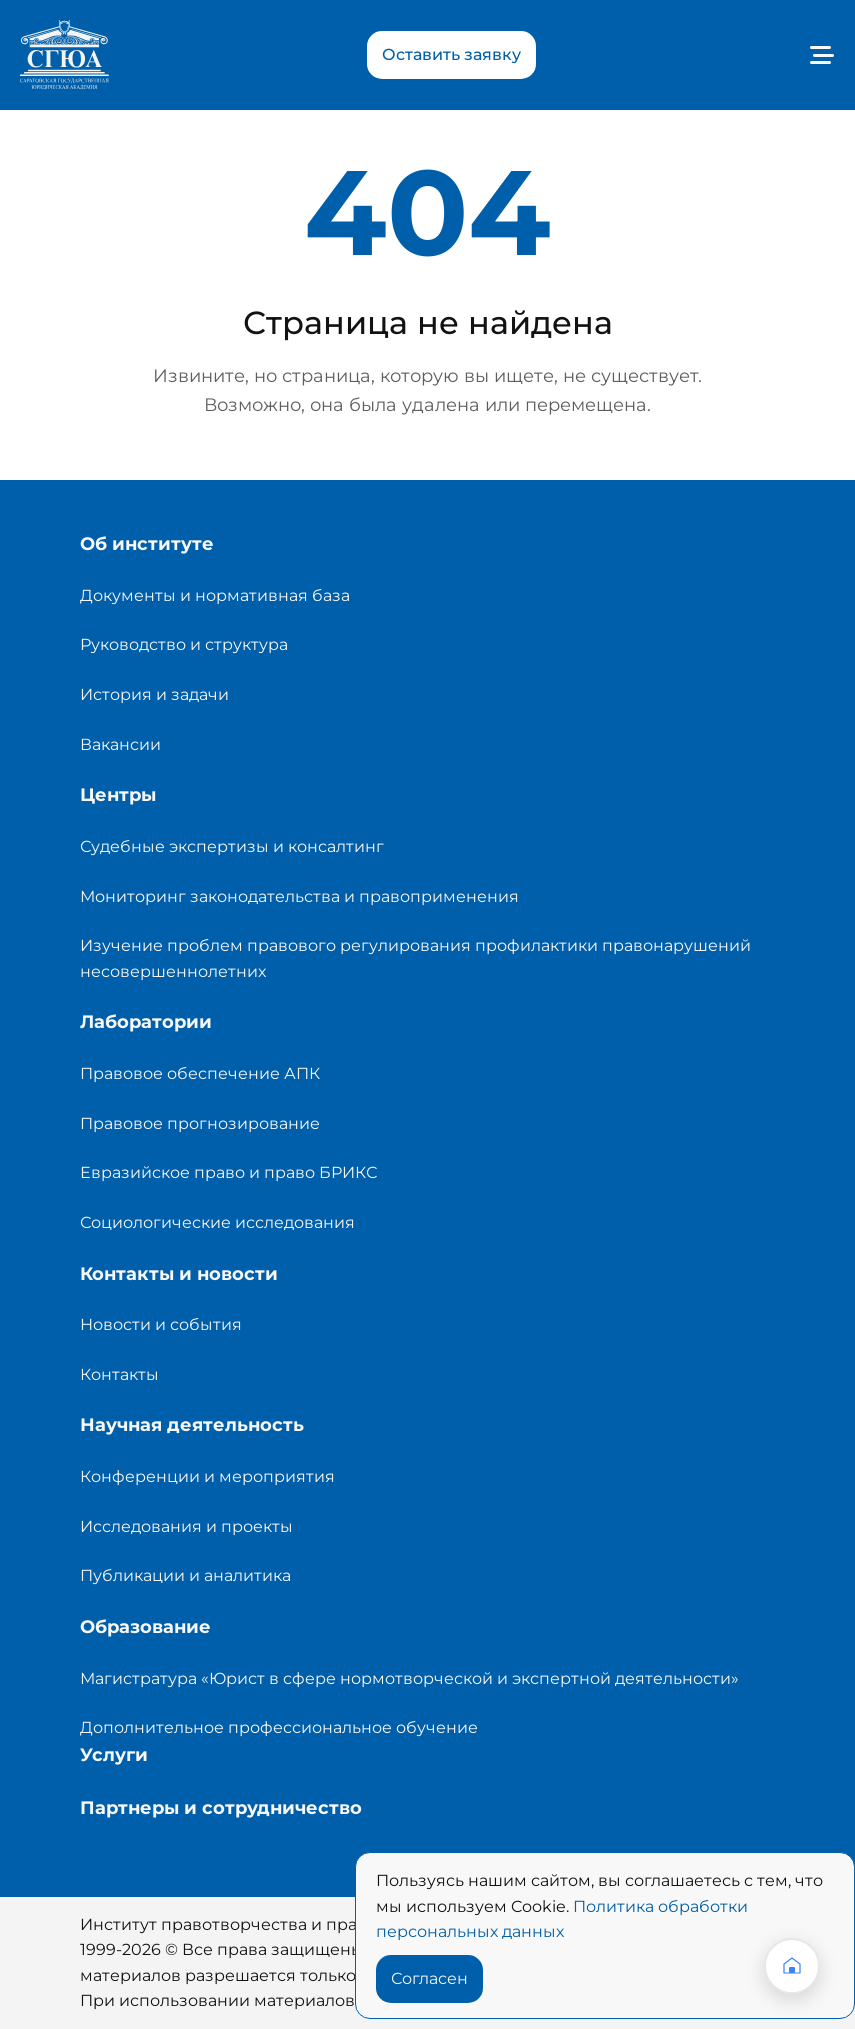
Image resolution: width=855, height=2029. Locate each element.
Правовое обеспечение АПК (200, 1073)
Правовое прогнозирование (200, 1123)
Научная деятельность (192, 1425)
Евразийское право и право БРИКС (228, 1172)
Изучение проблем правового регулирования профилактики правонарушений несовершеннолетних (415, 958)
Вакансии (120, 744)
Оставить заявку (451, 54)
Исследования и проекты (186, 1526)
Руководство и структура (184, 644)
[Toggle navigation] (814, 55)
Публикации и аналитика (185, 1575)
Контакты (119, 1374)
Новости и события (161, 1324)
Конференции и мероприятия (207, 1476)
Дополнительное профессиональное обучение (279, 1727)
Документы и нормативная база (215, 595)
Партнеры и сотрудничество (221, 1808)
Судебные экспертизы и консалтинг (232, 846)
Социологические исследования (217, 1222)
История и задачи (154, 694)
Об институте (147, 544)
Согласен (429, 1978)
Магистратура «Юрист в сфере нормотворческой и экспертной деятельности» (409, 1678)
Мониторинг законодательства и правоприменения (299, 896)
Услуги (114, 1755)
